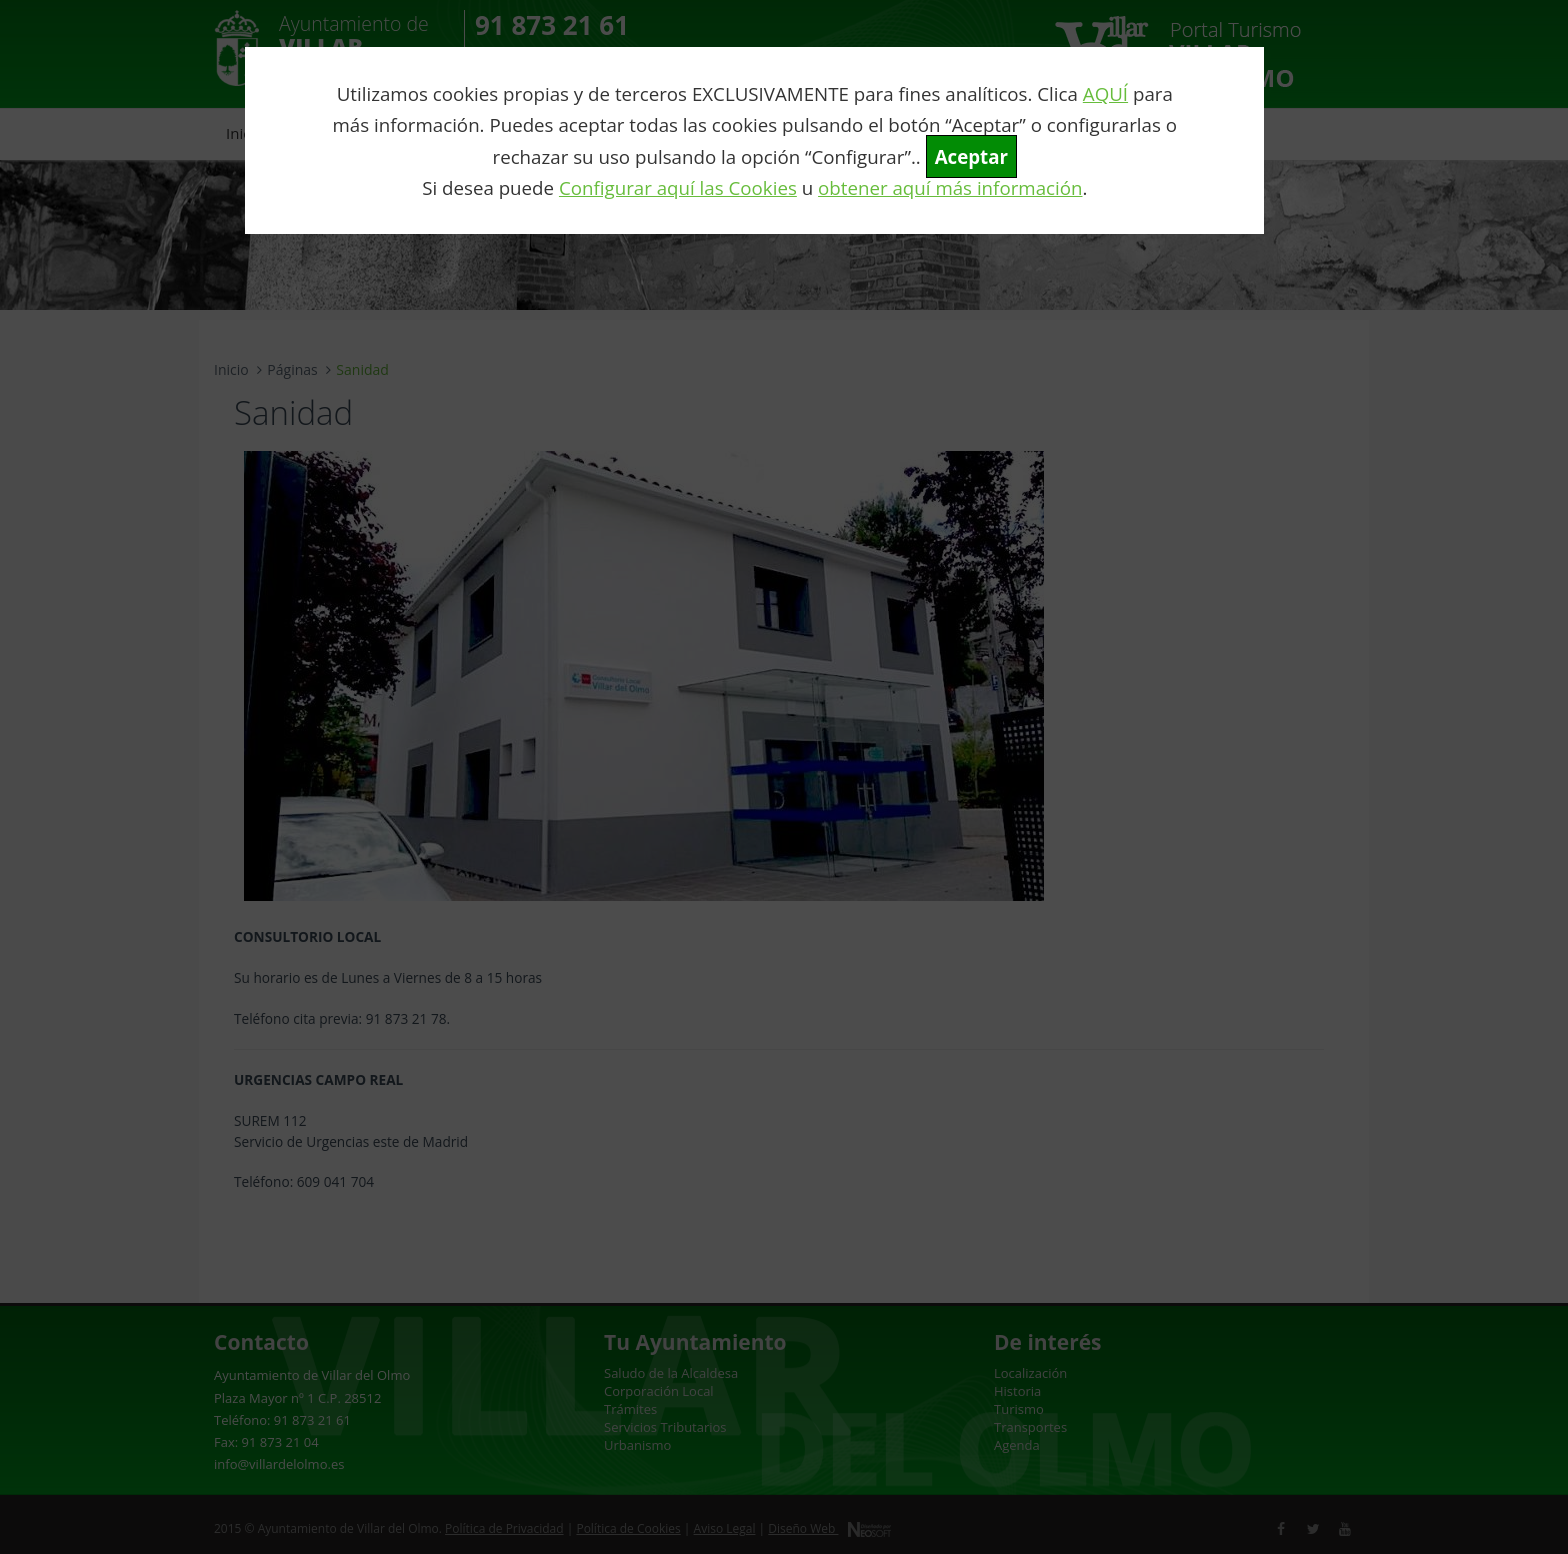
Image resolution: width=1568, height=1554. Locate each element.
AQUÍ (1105, 93)
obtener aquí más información (950, 187)
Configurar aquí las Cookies (678, 187)
